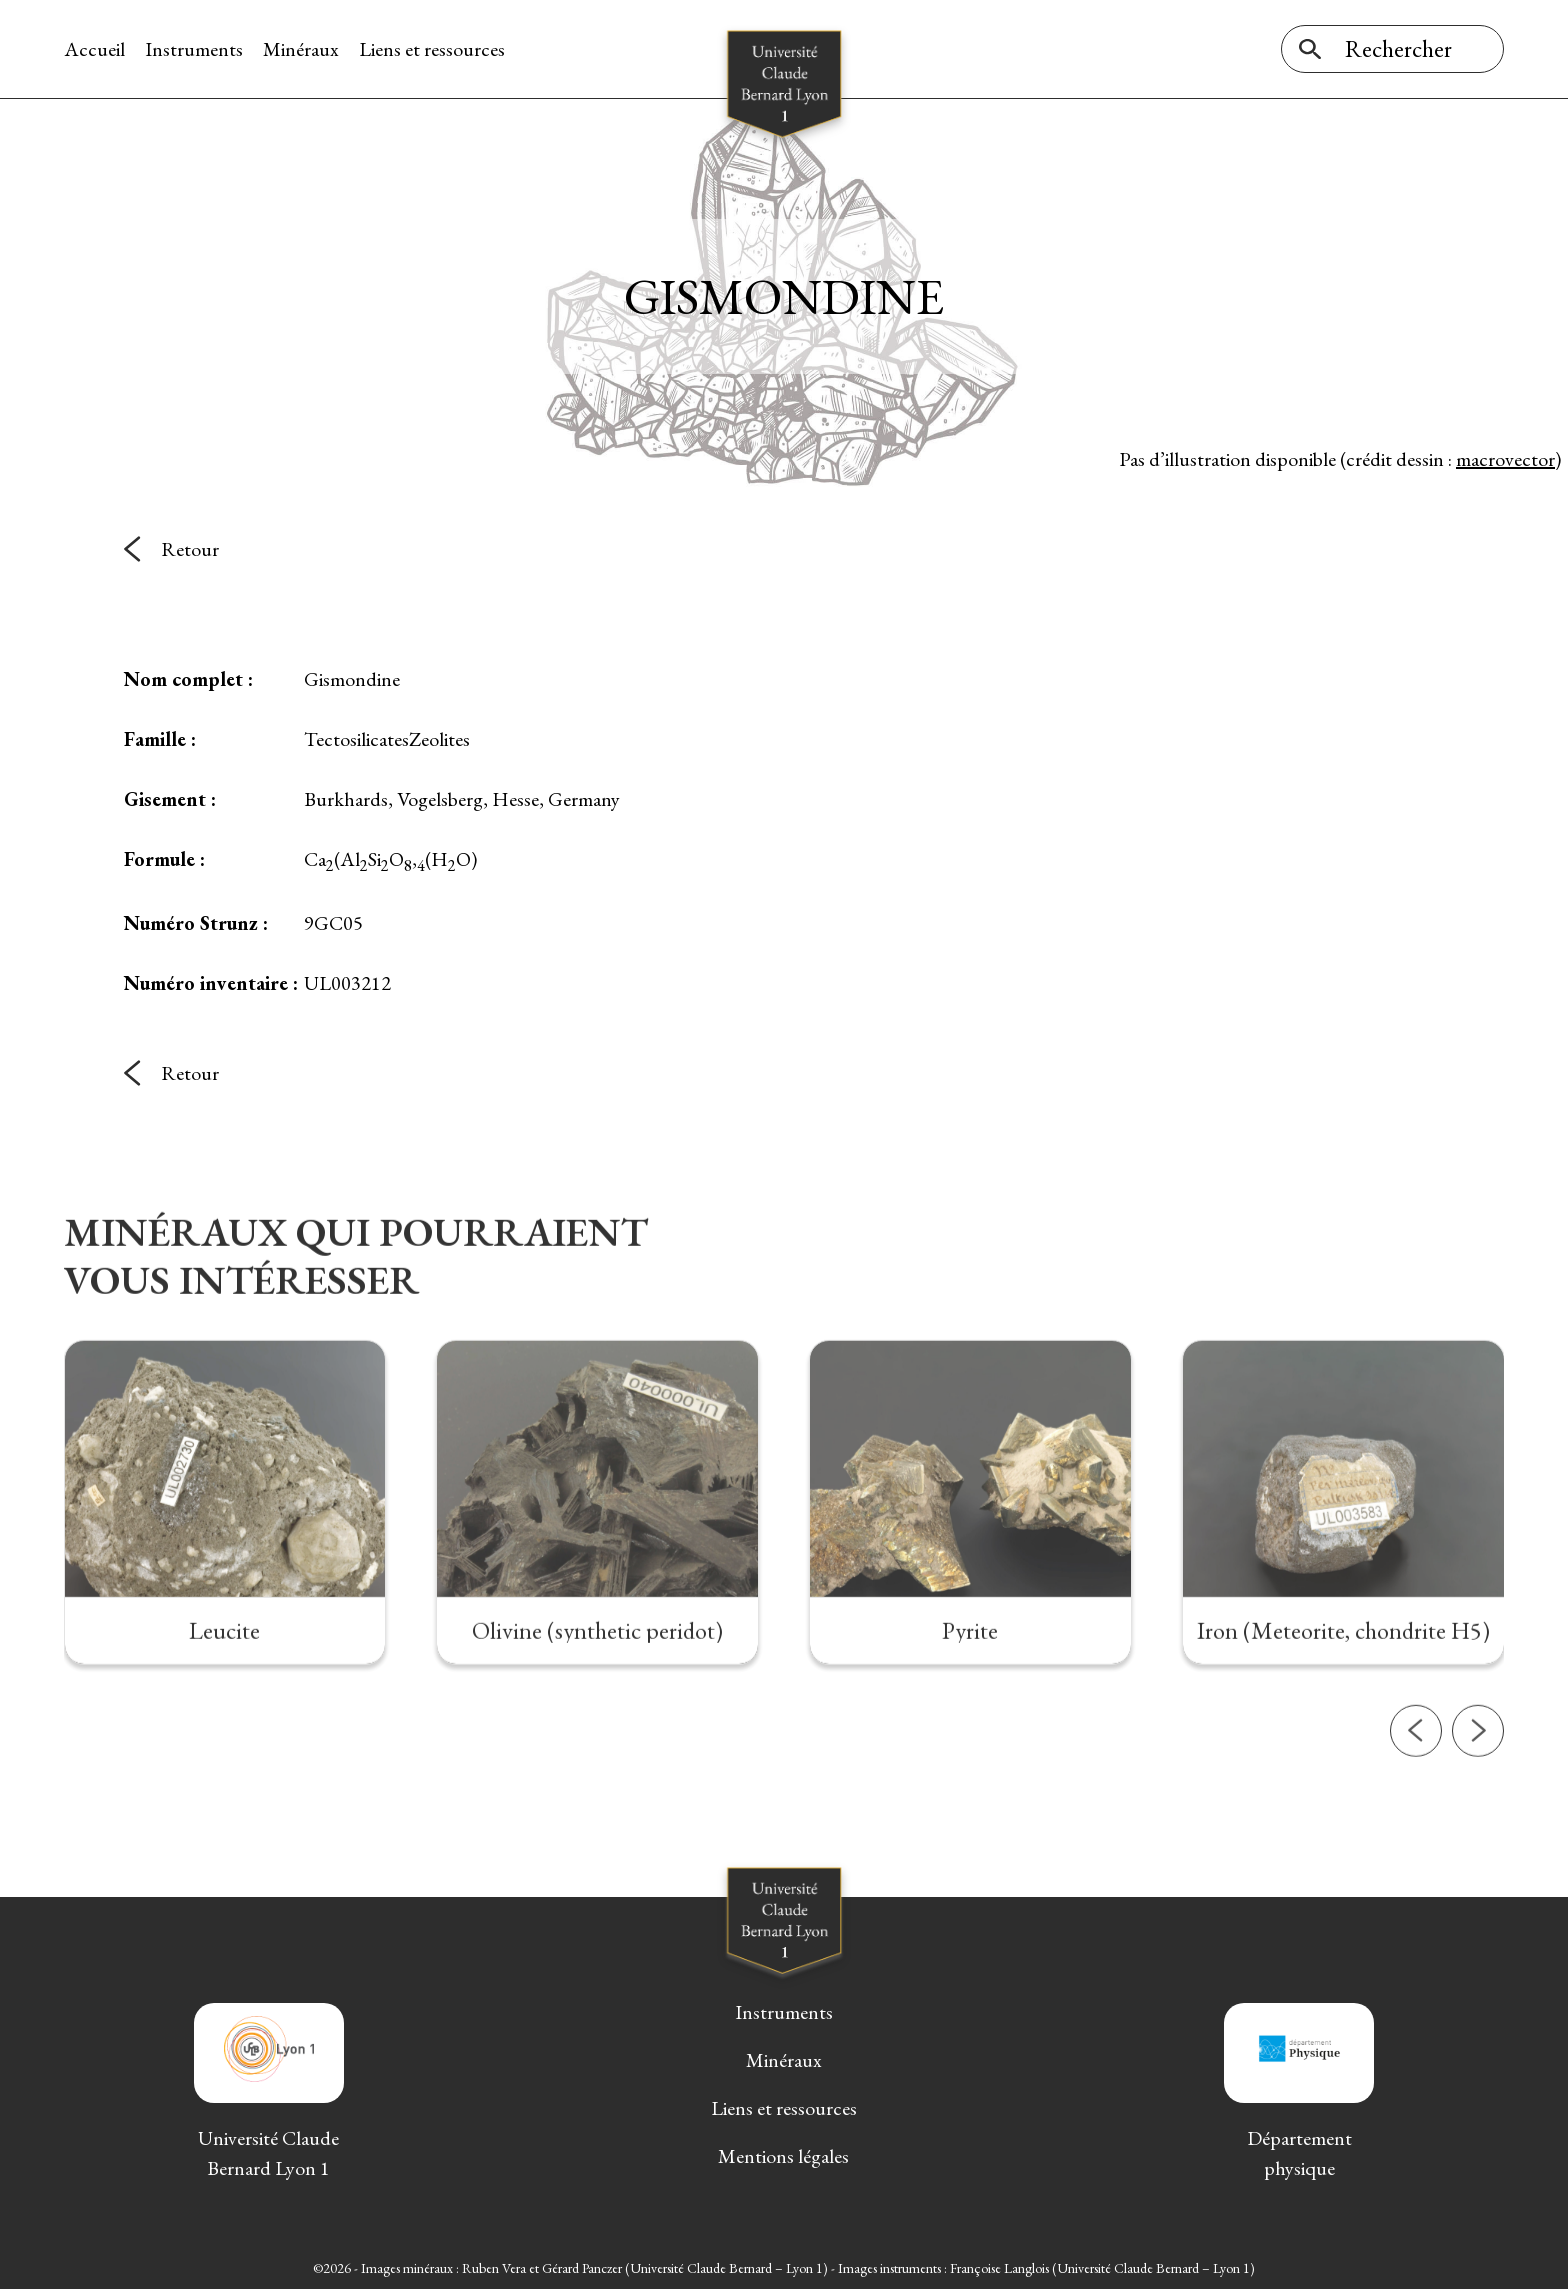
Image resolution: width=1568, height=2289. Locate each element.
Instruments (194, 49)
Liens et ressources (432, 49)
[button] (1416, 1808)
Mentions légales (783, 2156)
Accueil (94, 49)
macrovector (1505, 459)
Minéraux (301, 49)
